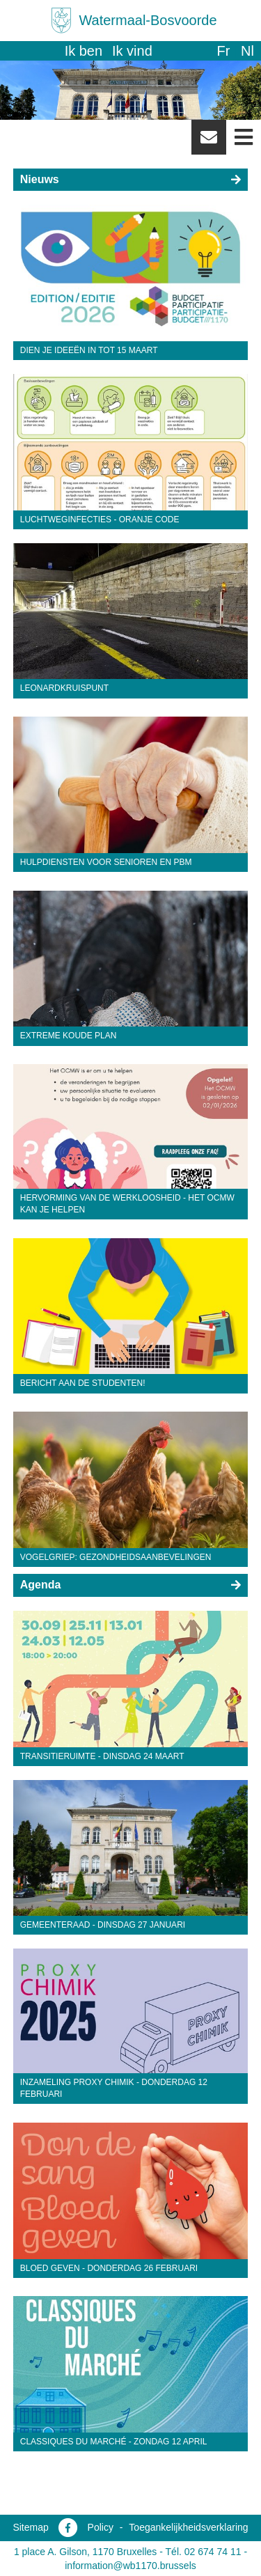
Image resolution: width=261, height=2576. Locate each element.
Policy (100, 2527)
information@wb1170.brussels (130, 2565)
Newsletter (208, 142)
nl (247, 50)
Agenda (40, 1585)
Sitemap (30, 2527)
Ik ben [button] (83, 50)
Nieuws (39, 179)
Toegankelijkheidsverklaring (188, 2527)
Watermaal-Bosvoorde (147, 20)
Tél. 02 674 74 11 (204, 2551)
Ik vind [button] (132, 50)
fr (223, 50)
